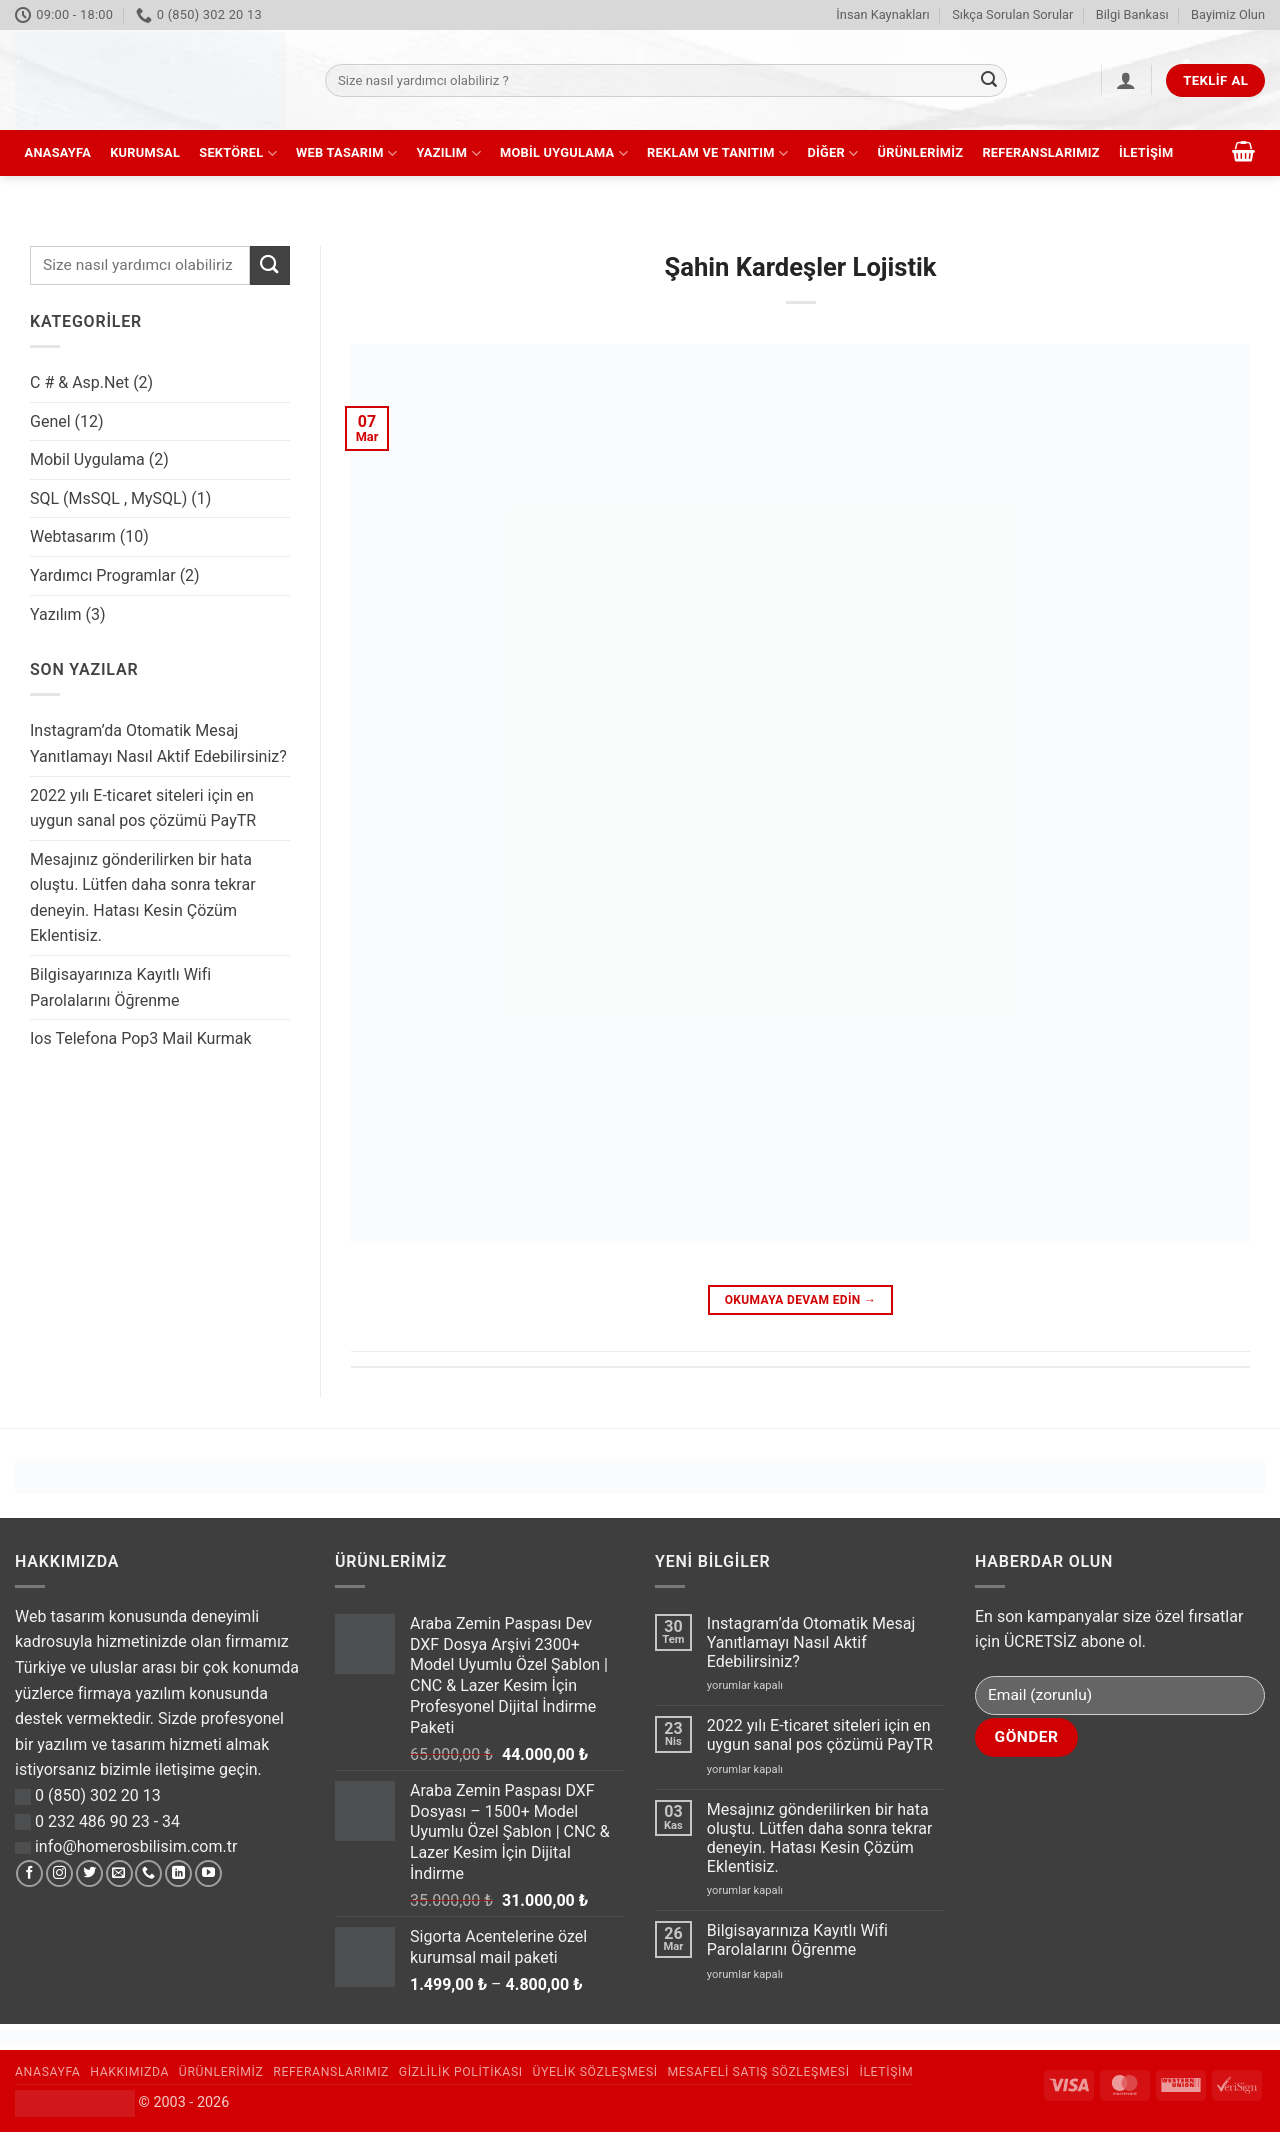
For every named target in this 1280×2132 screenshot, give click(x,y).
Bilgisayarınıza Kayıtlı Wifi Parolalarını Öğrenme (120, 987)
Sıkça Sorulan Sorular (1012, 14)
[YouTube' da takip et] (208, 1874)
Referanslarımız (1040, 152)
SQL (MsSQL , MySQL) (108, 498)
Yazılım (448, 153)
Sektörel (238, 153)
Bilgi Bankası (1132, 14)
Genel (50, 421)
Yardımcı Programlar (103, 575)
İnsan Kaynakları (882, 14)
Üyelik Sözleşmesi (595, 2072)
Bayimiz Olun (1228, 14)
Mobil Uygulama (564, 153)
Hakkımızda (129, 2072)
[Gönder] (989, 81)
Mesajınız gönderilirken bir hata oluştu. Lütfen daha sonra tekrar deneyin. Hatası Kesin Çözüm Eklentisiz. (143, 898)
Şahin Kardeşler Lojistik (800, 267)
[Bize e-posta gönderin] (119, 1874)
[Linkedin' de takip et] (178, 1874)
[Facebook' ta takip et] (29, 1874)
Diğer (832, 153)
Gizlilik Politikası (461, 2072)
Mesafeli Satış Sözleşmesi (759, 2072)
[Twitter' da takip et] (89, 1874)
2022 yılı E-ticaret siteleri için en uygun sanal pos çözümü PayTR (143, 808)
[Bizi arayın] (148, 1874)
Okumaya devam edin (801, 1300)
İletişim (1146, 152)
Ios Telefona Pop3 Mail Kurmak (141, 1038)
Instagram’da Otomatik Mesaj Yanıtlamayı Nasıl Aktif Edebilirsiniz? (158, 743)
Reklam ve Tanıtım (717, 153)
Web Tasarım (346, 153)
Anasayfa (58, 152)
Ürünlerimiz (921, 152)
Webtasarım (73, 536)
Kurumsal (145, 152)
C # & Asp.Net (79, 382)
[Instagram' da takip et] (59, 1874)
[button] (1126, 80)
